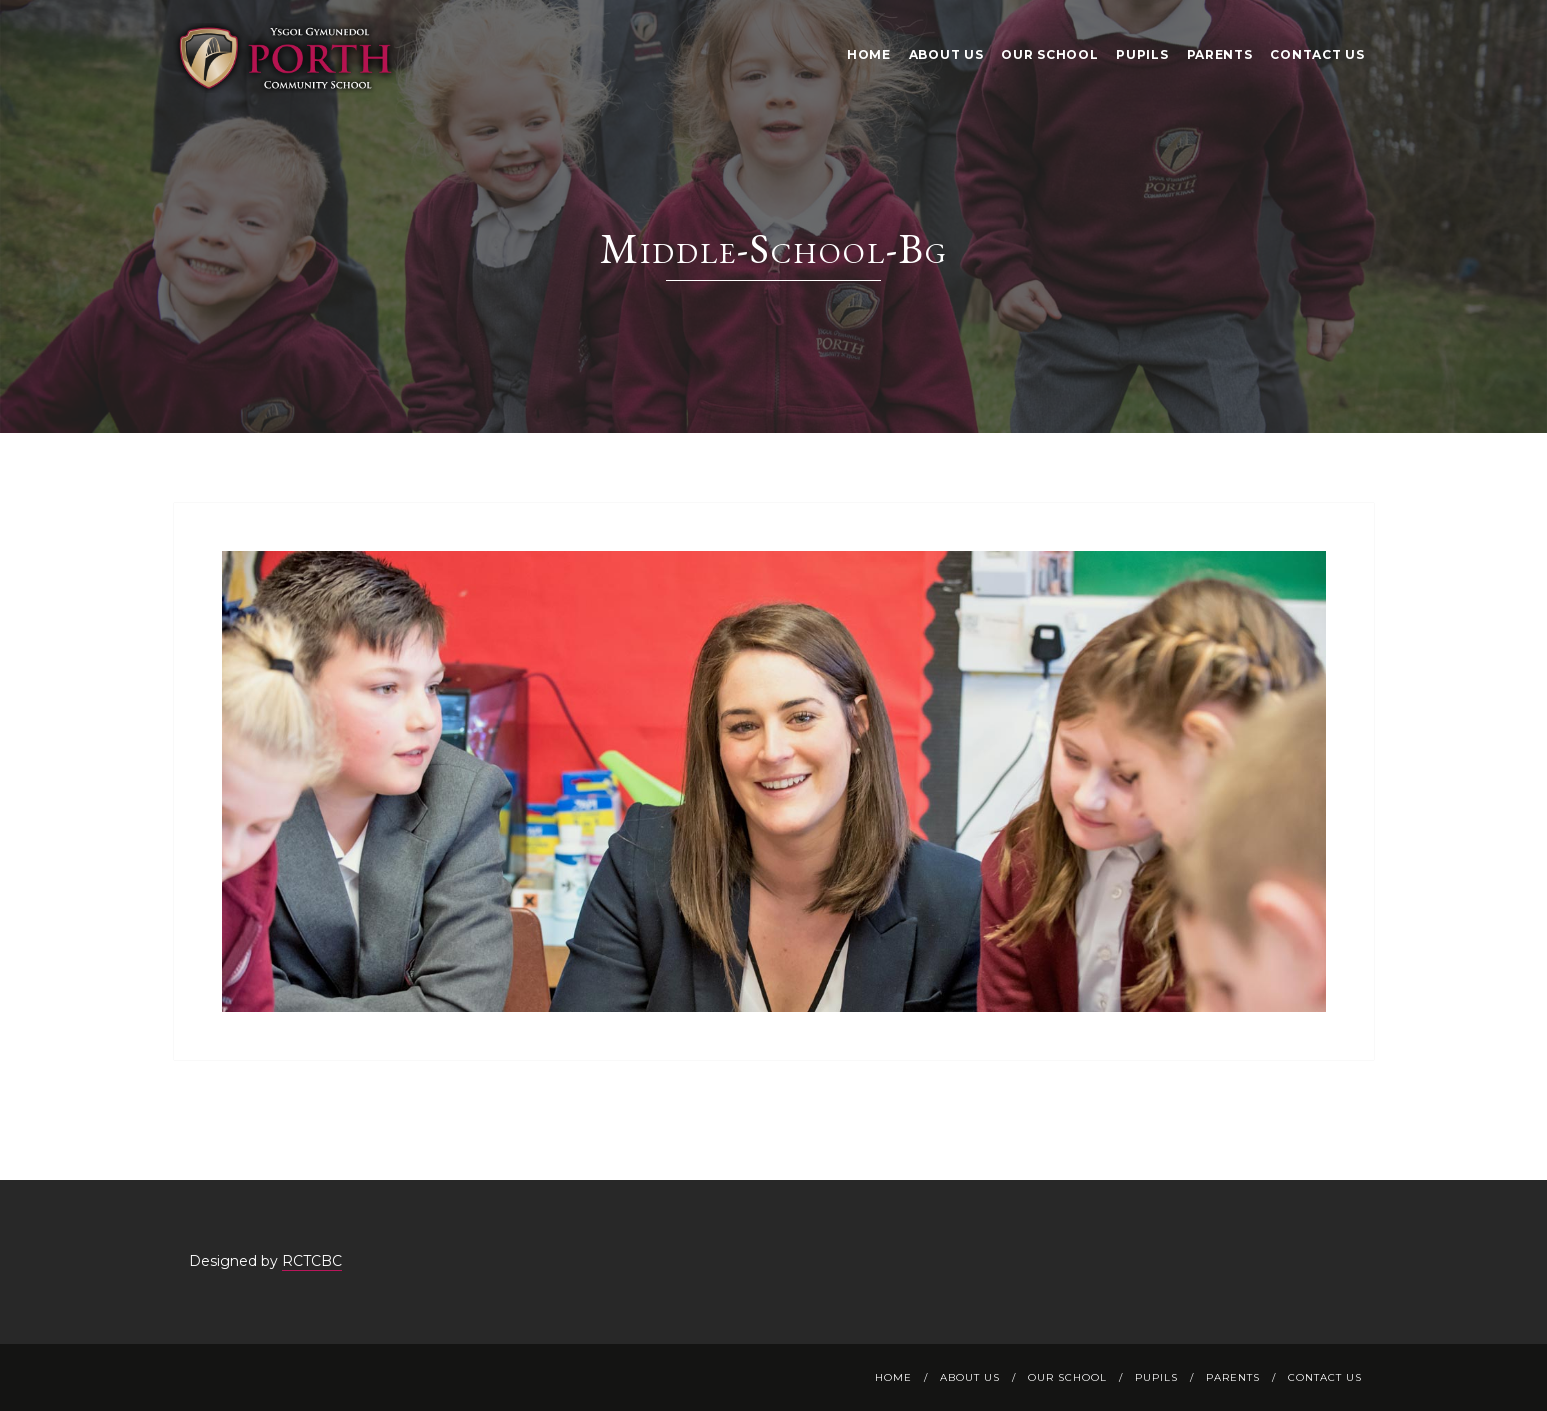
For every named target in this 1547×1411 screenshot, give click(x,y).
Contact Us (1317, 54)
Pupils (1142, 54)
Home (869, 54)
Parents (1220, 54)
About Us (946, 54)
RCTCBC (312, 1261)
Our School (1049, 54)
